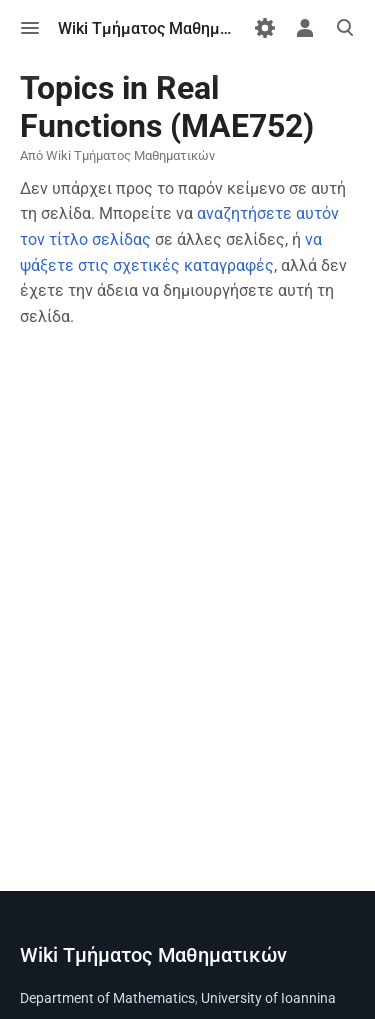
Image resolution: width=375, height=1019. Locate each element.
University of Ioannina (268, 998)
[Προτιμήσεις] (265, 28)
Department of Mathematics (107, 998)
